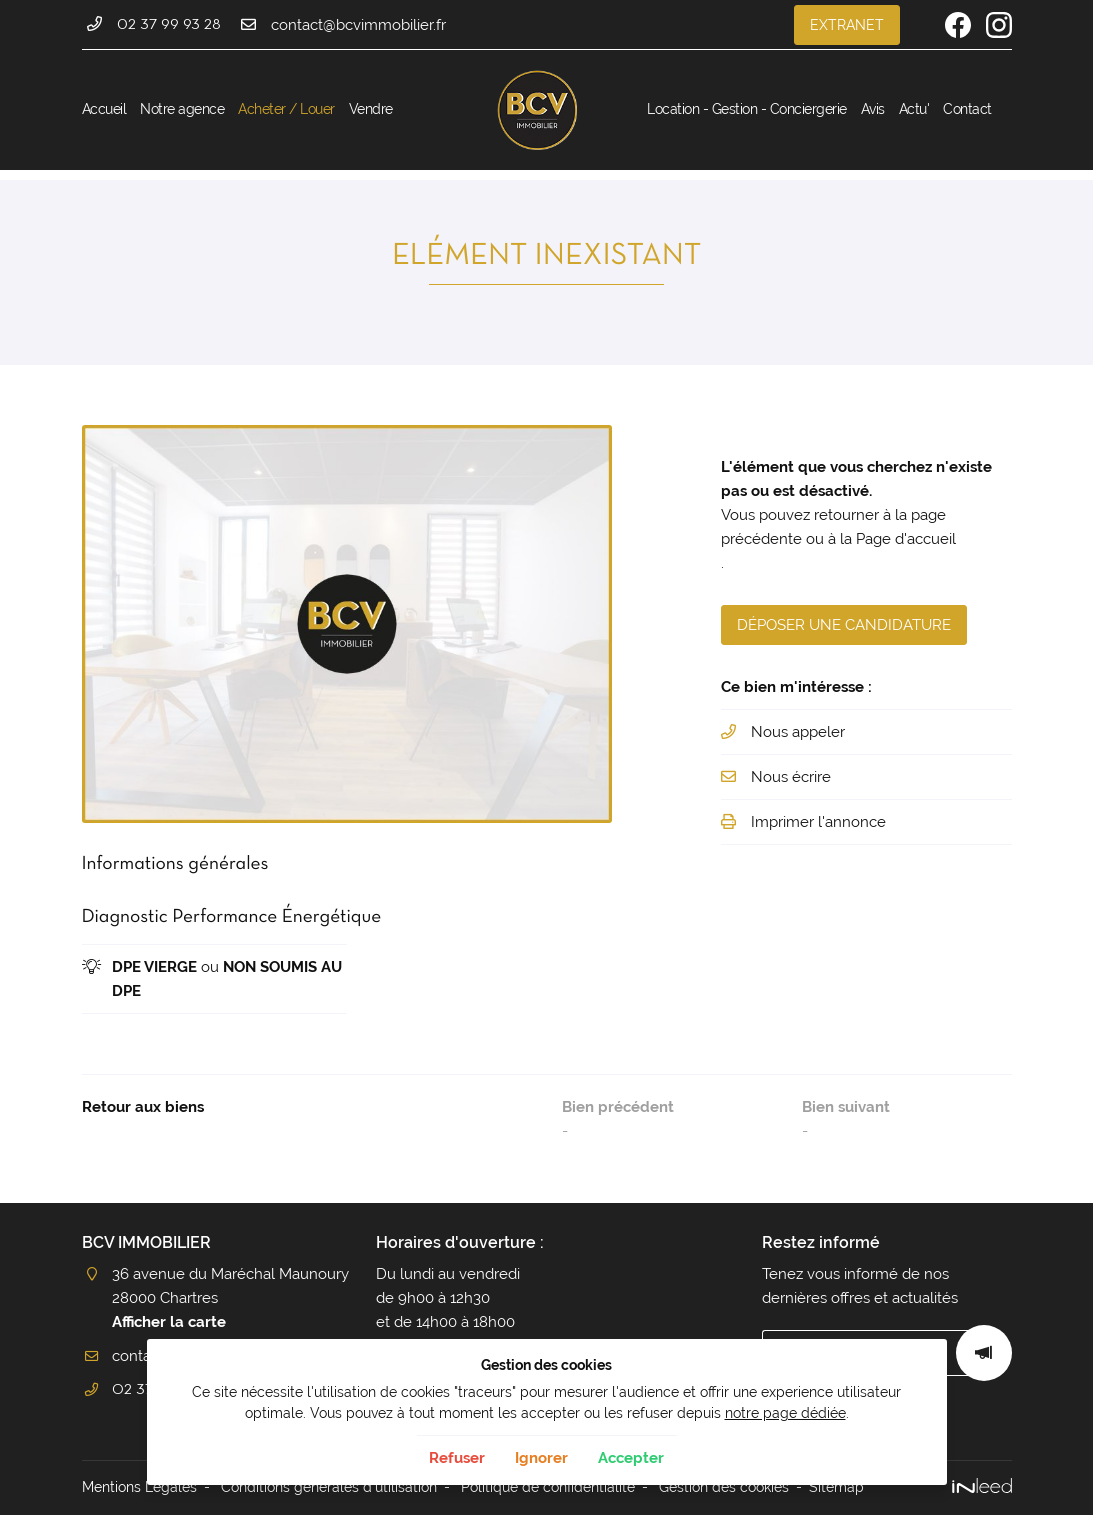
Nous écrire (791, 777)
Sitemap (836, 1487)
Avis (873, 109)
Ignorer (541, 1458)
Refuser (457, 1458)
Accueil (104, 109)
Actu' (914, 109)
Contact (967, 109)
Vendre (371, 109)
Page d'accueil (906, 539)
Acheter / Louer (286, 109)
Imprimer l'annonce (818, 822)
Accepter (631, 1458)
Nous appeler (798, 732)
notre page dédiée (785, 1413)
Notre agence (182, 109)
